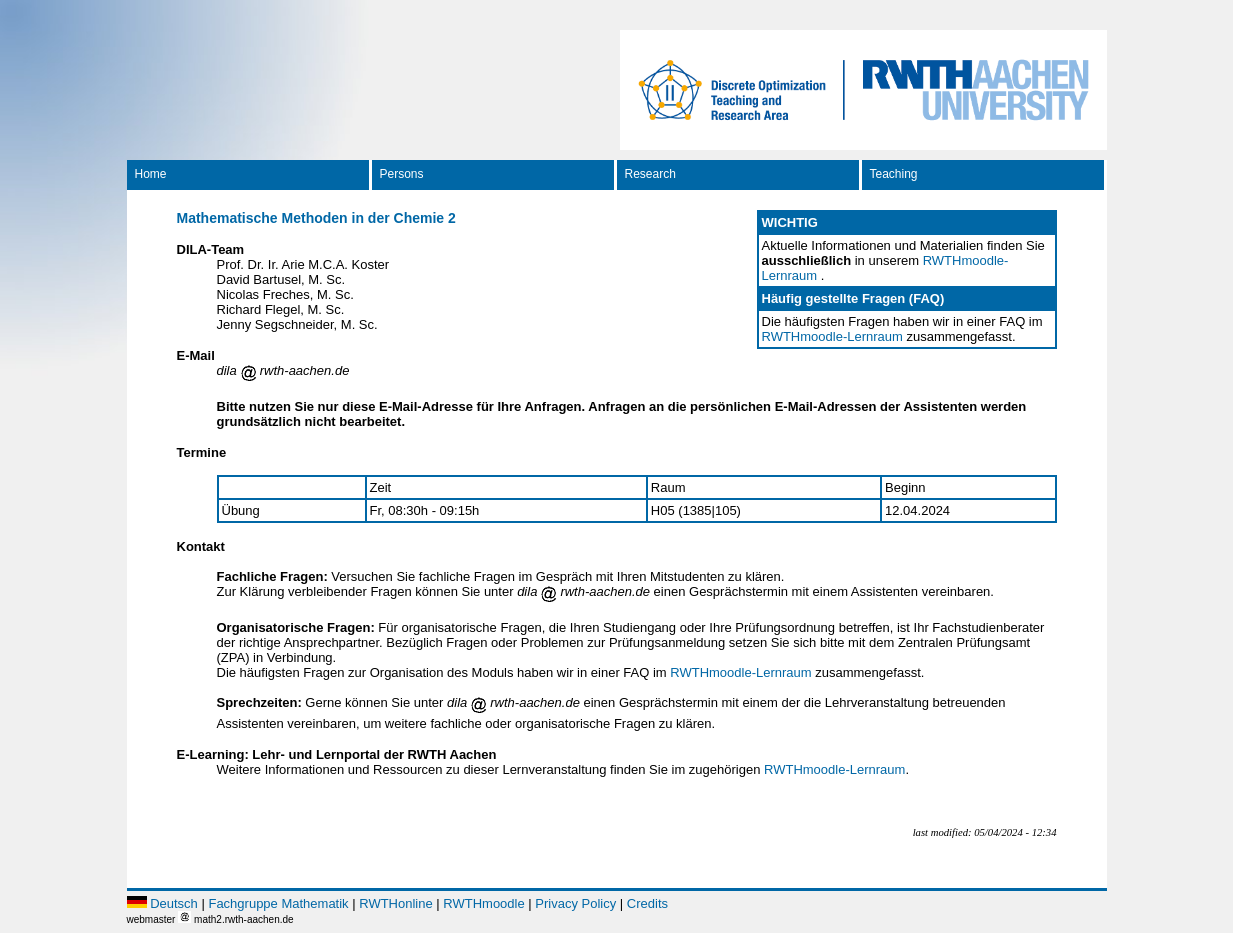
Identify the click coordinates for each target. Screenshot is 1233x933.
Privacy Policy (575, 903)
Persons (402, 174)
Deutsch (174, 903)
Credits (647, 903)
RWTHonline (395, 903)
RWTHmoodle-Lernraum (832, 336)
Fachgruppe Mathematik (278, 903)
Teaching (894, 174)
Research (650, 174)
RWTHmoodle (483, 903)
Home (151, 174)
